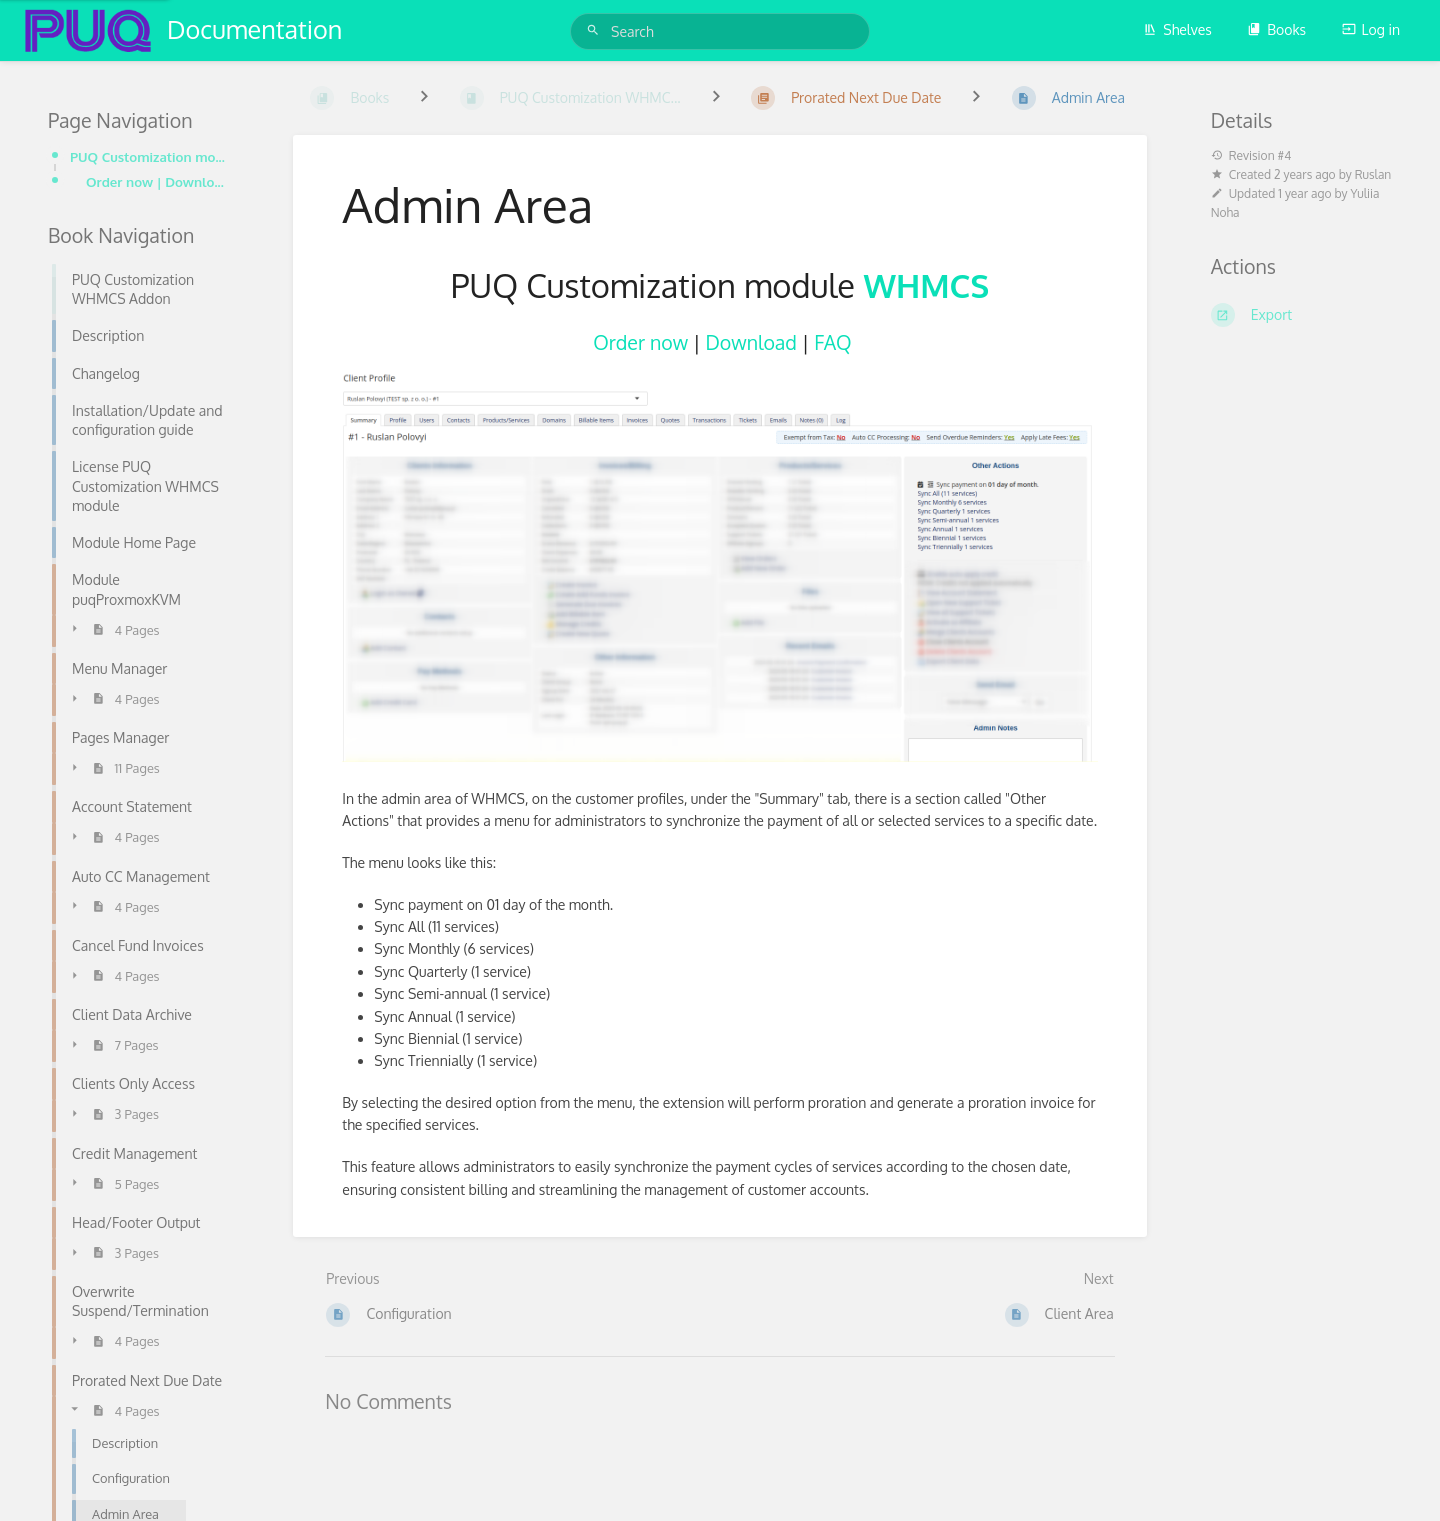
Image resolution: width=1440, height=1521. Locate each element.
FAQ (832, 342)
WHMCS (927, 285)
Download (750, 342)
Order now (640, 342)
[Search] (596, 30)
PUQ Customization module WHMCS (149, 156)
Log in (1371, 29)
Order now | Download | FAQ (157, 181)
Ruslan (1373, 174)
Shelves (1177, 29)
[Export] (1301, 315)
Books (1276, 29)
